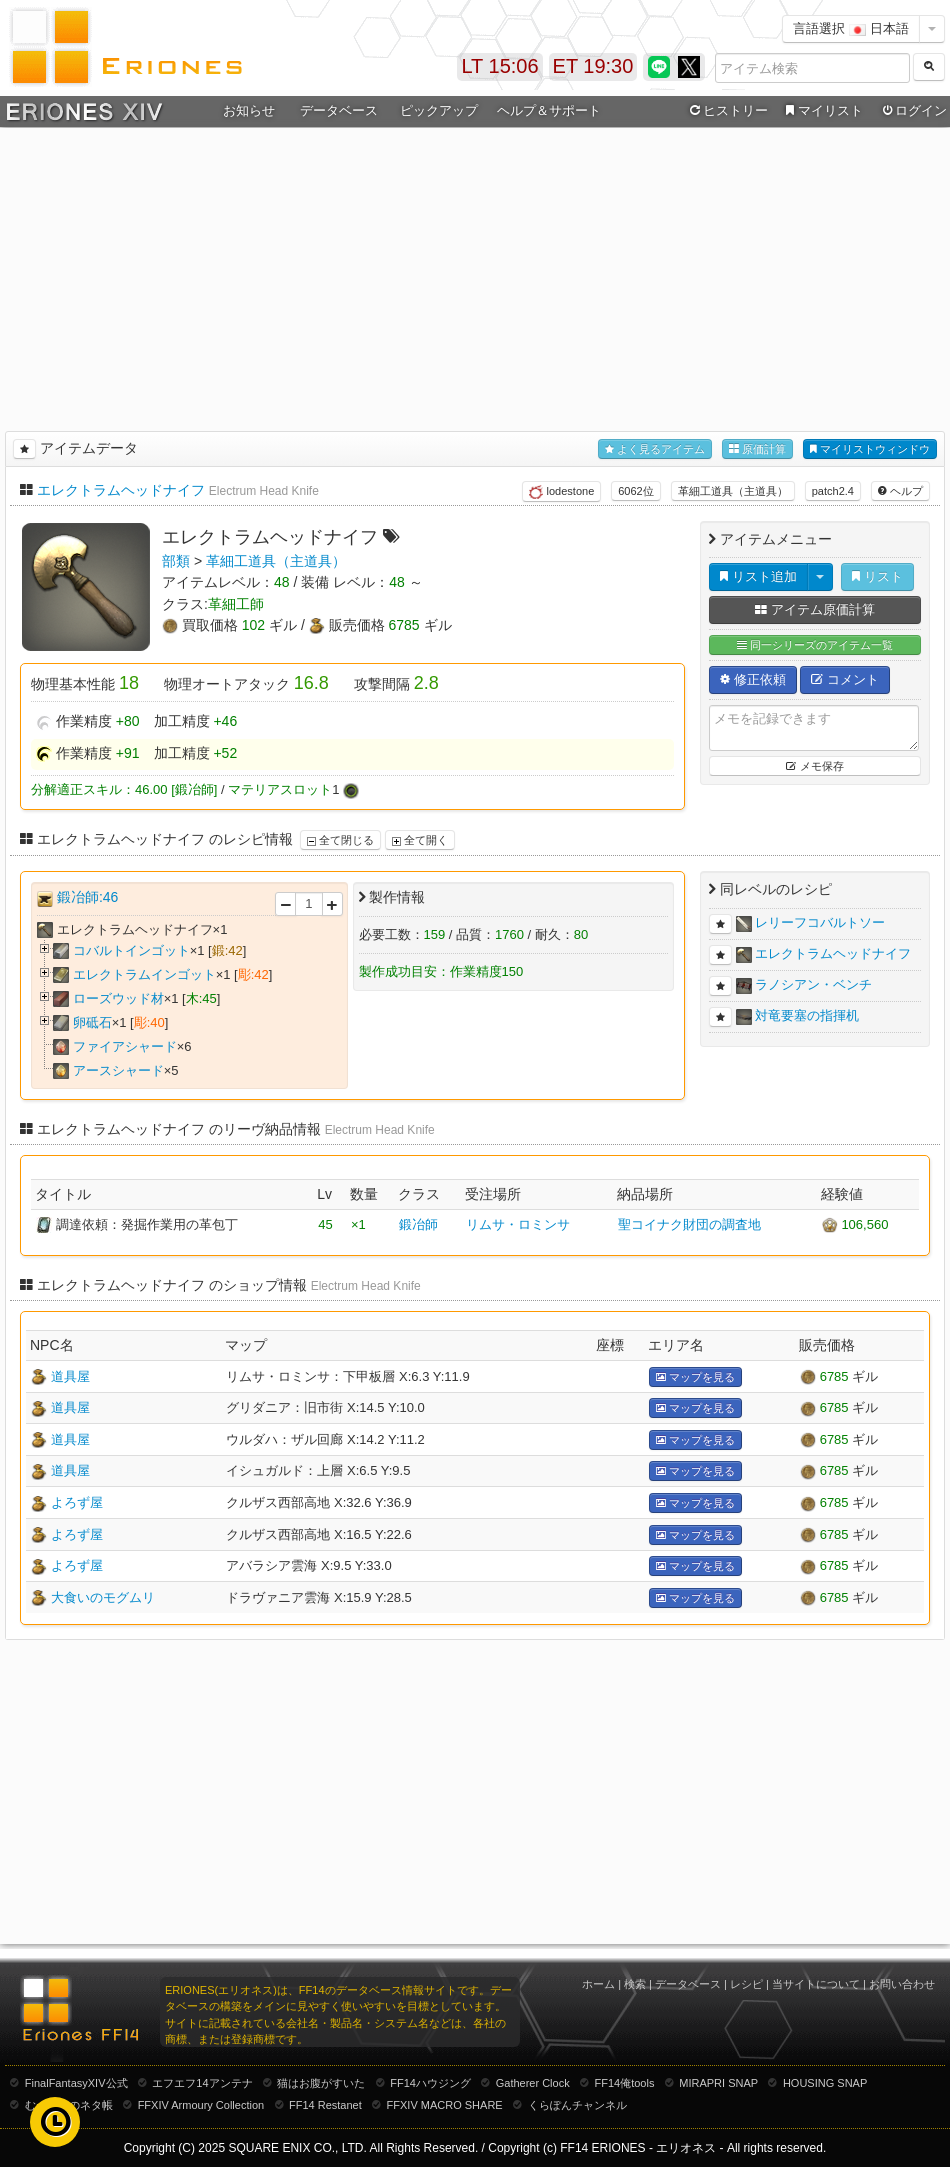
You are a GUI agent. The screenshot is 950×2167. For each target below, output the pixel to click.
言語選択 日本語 (851, 28)
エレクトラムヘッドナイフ (121, 490)
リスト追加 (758, 576)
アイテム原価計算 (815, 609)
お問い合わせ (902, 1984)
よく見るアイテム (655, 449)
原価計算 (757, 449)
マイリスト (821, 111)
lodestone (561, 492)
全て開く (420, 840)
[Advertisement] (475, 276)
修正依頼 (753, 679)
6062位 (635, 491)
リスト (877, 576)
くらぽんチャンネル (577, 2105)
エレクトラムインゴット (144, 974)
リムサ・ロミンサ (518, 1224)
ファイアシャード (125, 1046)
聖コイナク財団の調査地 (689, 1224)
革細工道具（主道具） (733, 491)
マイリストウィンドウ (870, 449)
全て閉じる (340, 840)
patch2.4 (833, 491)
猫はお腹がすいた (321, 2083)
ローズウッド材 (118, 998)
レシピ (746, 1984)
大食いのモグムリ (103, 1597)
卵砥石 (92, 1022)
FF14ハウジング (430, 2083)
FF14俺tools (625, 2083)
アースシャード (118, 1070)
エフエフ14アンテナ (202, 2083)
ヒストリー (726, 111)
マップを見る (695, 1377)
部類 (176, 561)
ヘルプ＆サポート (549, 110)
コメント (845, 679)
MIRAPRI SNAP (718, 2083)
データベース (339, 110)
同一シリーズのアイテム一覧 (815, 645)
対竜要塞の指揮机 (807, 1015)
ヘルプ (900, 491)
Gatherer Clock (533, 2083)
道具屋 (70, 1376)
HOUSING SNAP (825, 2083)
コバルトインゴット (131, 950)
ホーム (598, 1984)
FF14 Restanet (325, 2105)
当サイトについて (816, 1984)
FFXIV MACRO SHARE (445, 2105)
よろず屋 (77, 1502)
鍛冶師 (418, 1224)
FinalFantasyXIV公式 (76, 2083)
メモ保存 (814, 766)
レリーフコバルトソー (820, 922)
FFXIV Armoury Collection (201, 2105)
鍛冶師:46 (87, 897)
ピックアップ (439, 110)
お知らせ (249, 110)
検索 (635, 1984)
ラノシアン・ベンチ (813, 984)
